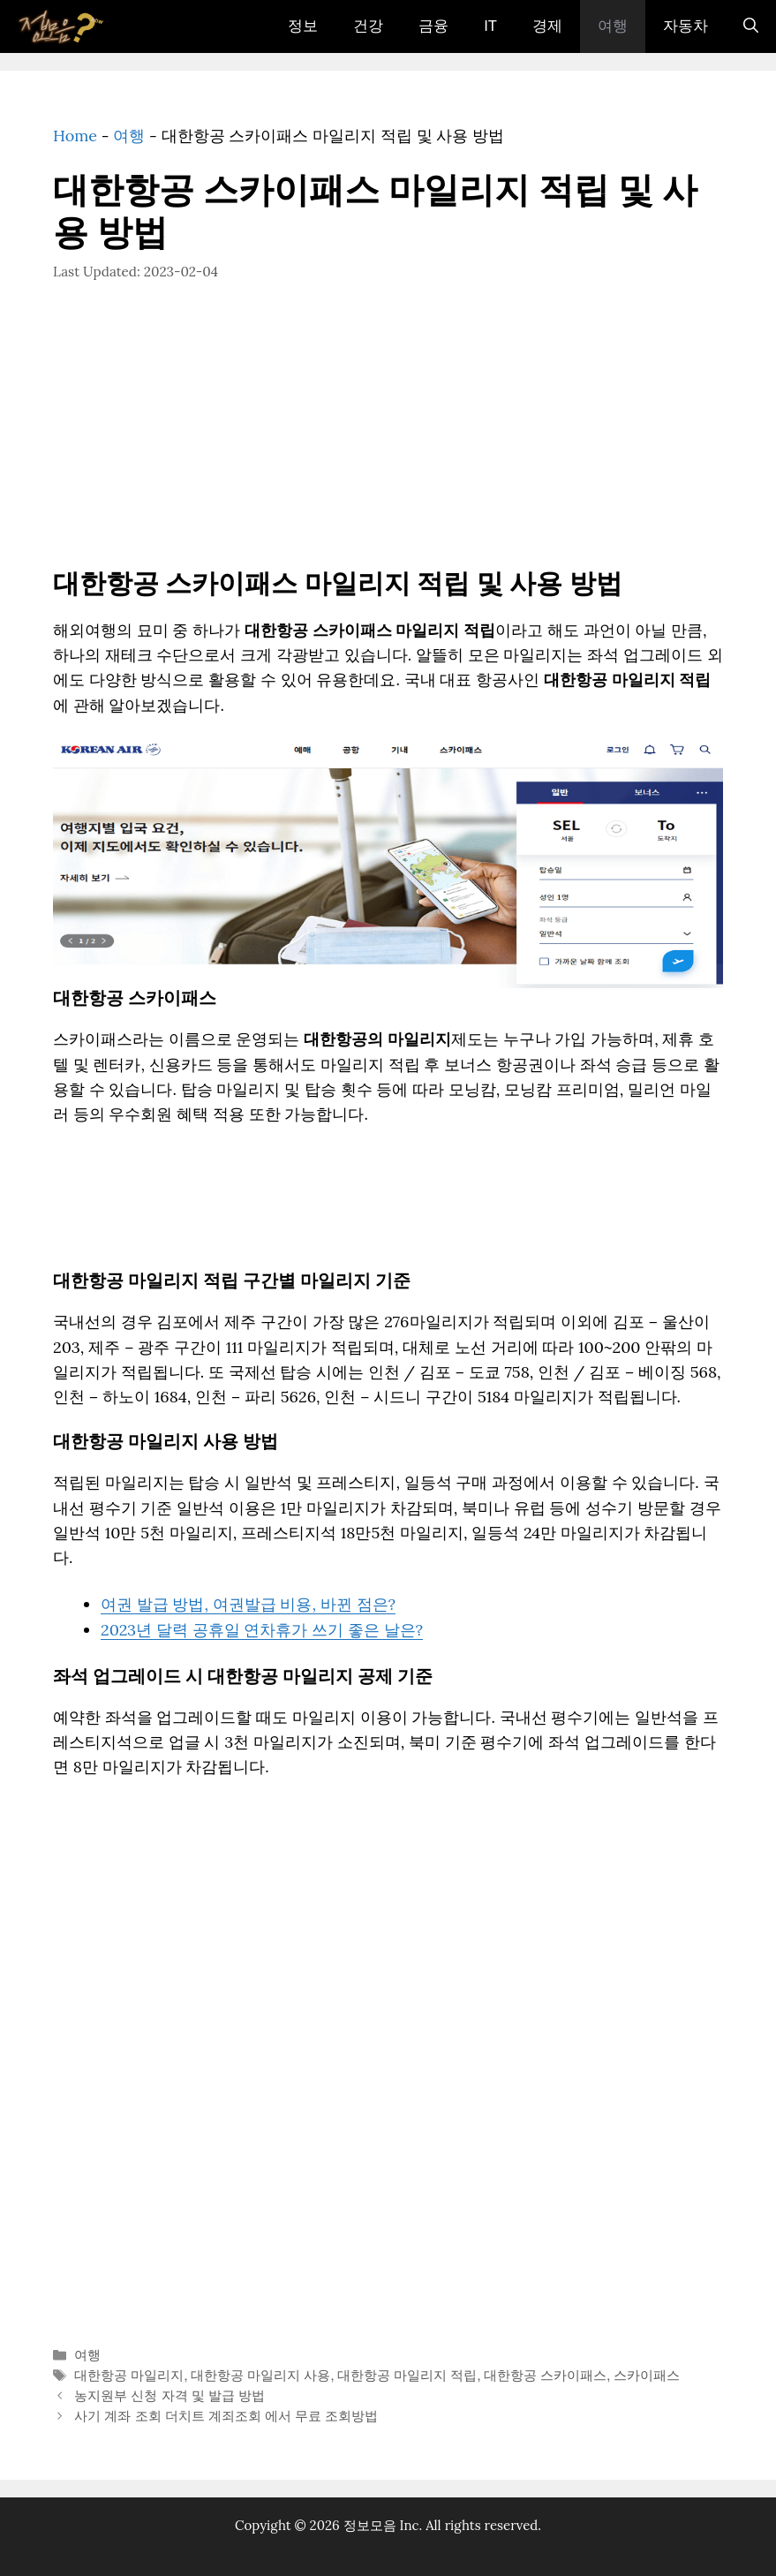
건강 (368, 26)
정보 (303, 26)
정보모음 (369, 2525)
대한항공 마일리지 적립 (407, 2375)
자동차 (685, 26)
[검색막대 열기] (751, 26)
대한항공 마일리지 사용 (260, 2375)
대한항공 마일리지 (129, 2375)
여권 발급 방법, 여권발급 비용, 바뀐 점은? (248, 1604)
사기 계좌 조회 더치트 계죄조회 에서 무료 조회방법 (225, 2415)
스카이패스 (647, 2375)
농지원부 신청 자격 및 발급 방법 (169, 2395)
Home (75, 135)
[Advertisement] (388, 438)
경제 (547, 26)
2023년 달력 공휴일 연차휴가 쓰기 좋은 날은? (262, 1630)
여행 (613, 26)
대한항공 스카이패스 (545, 2375)
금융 (433, 26)
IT (490, 26)
